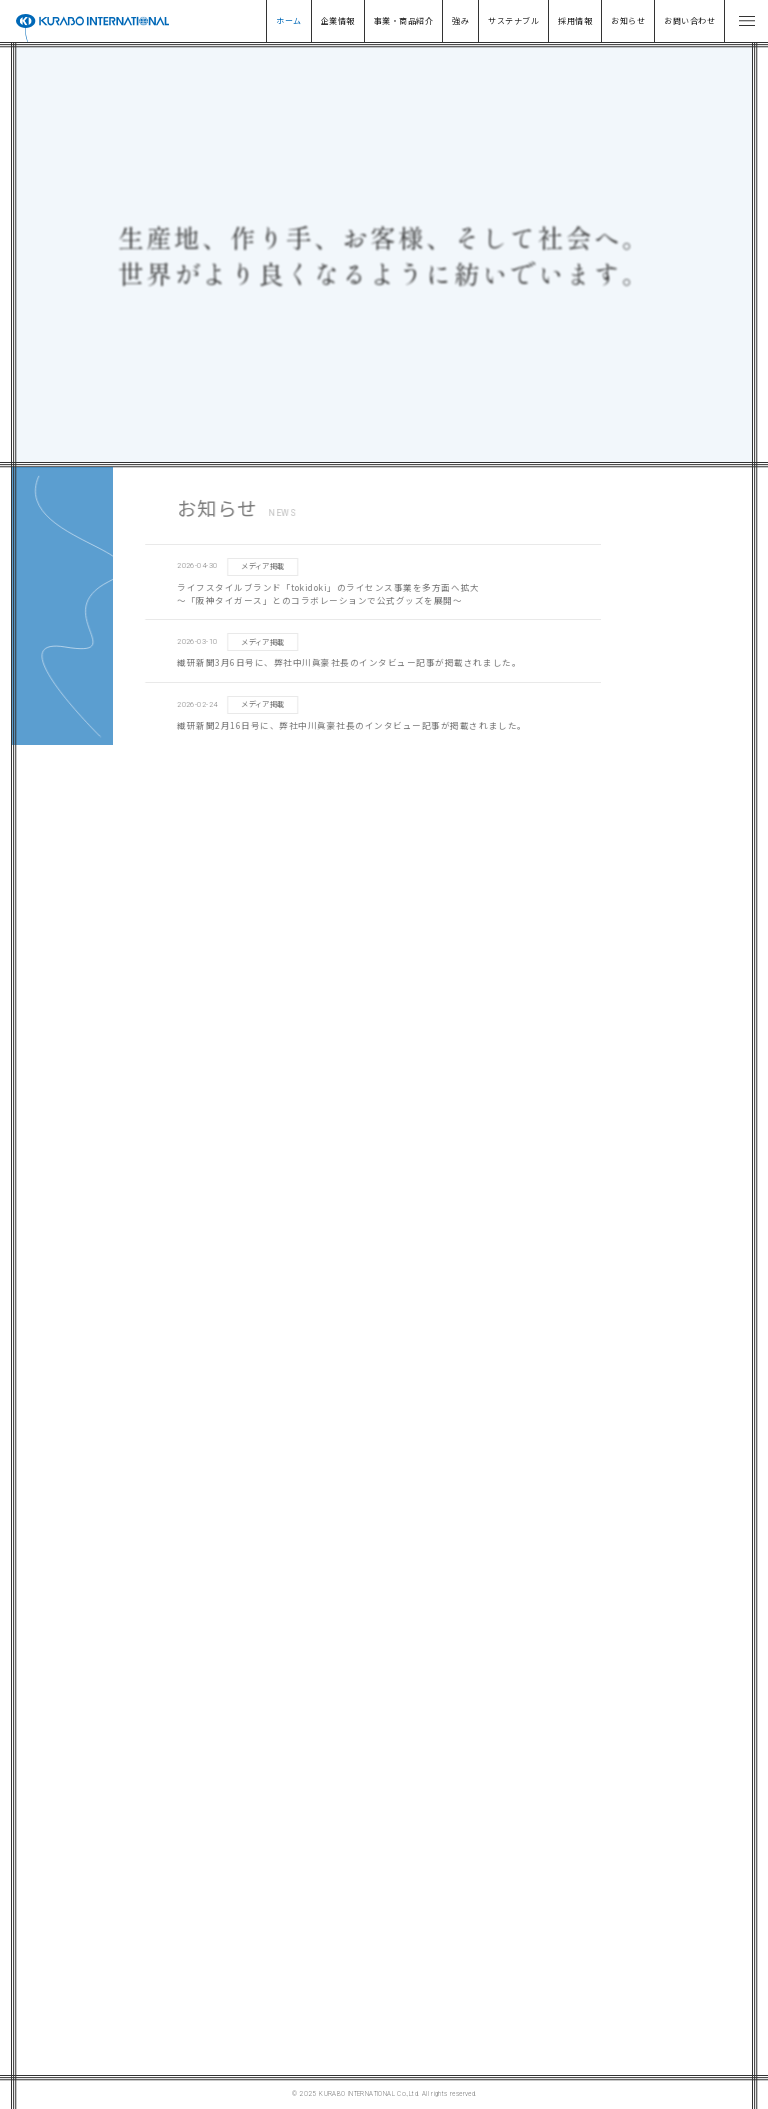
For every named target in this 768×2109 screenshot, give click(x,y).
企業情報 (338, 20)
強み (460, 20)
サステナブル (513, 20)
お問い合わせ (689, 20)
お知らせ (628, 20)
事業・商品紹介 (403, 20)
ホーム (288, 20)
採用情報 (575, 20)
